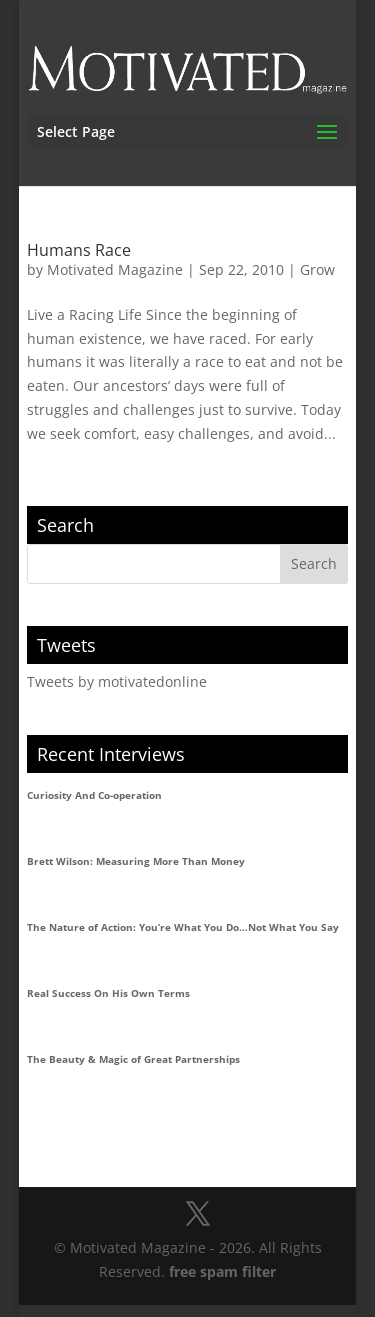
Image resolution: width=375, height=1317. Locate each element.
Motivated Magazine (115, 269)
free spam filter (222, 1271)
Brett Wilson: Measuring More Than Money (136, 861)
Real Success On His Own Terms (108, 993)
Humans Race (79, 250)
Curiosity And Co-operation (94, 795)
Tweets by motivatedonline (117, 681)
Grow (317, 269)
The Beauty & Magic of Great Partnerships (133, 1059)
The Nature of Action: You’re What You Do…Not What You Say (183, 927)
